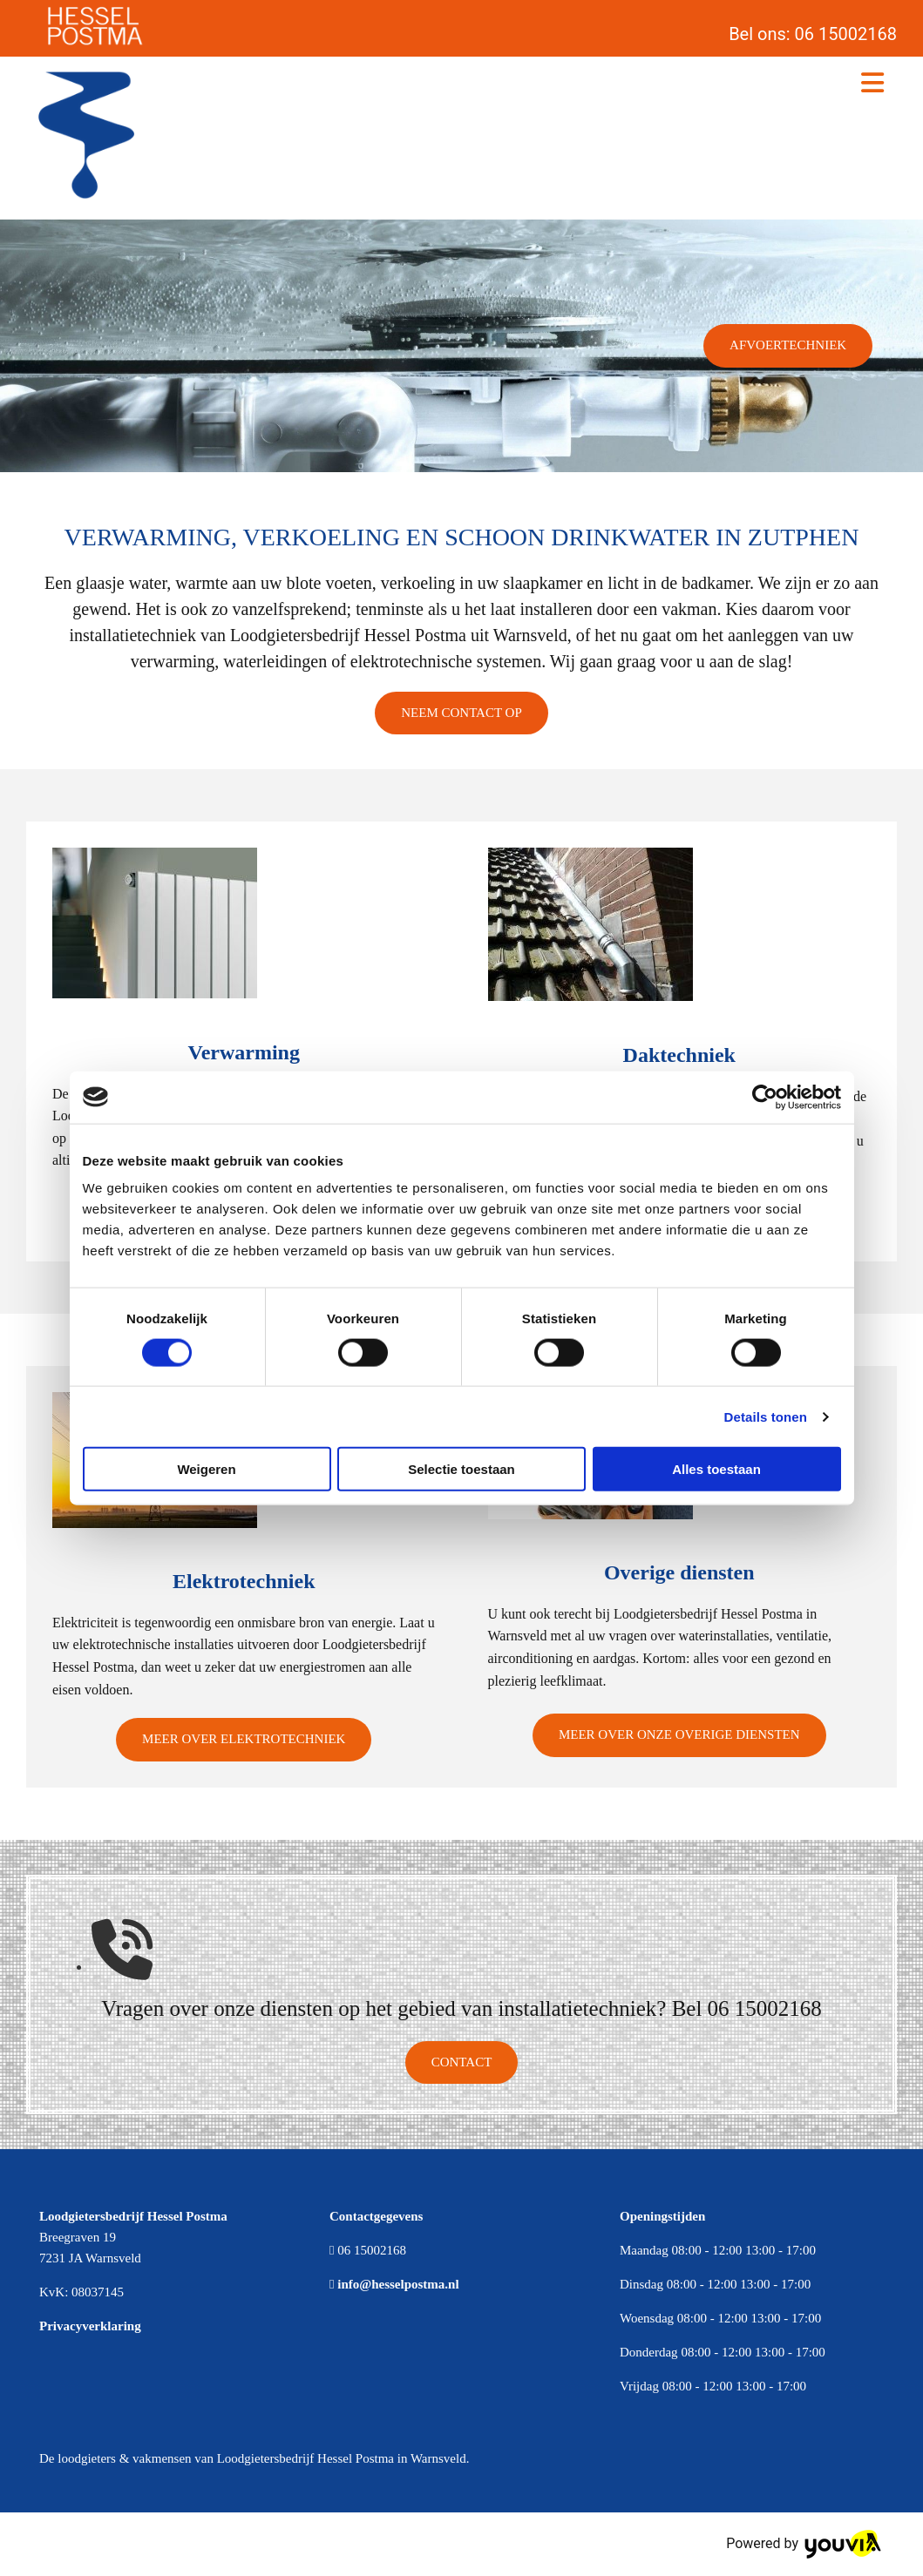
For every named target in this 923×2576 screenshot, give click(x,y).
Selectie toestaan (461, 1469)
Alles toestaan (716, 1469)
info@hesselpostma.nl (397, 2284)
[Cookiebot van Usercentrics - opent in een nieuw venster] (765, 1097)
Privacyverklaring (90, 2326)
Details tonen (765, 1416)
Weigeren (206, 1469)
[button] (787, 346)
